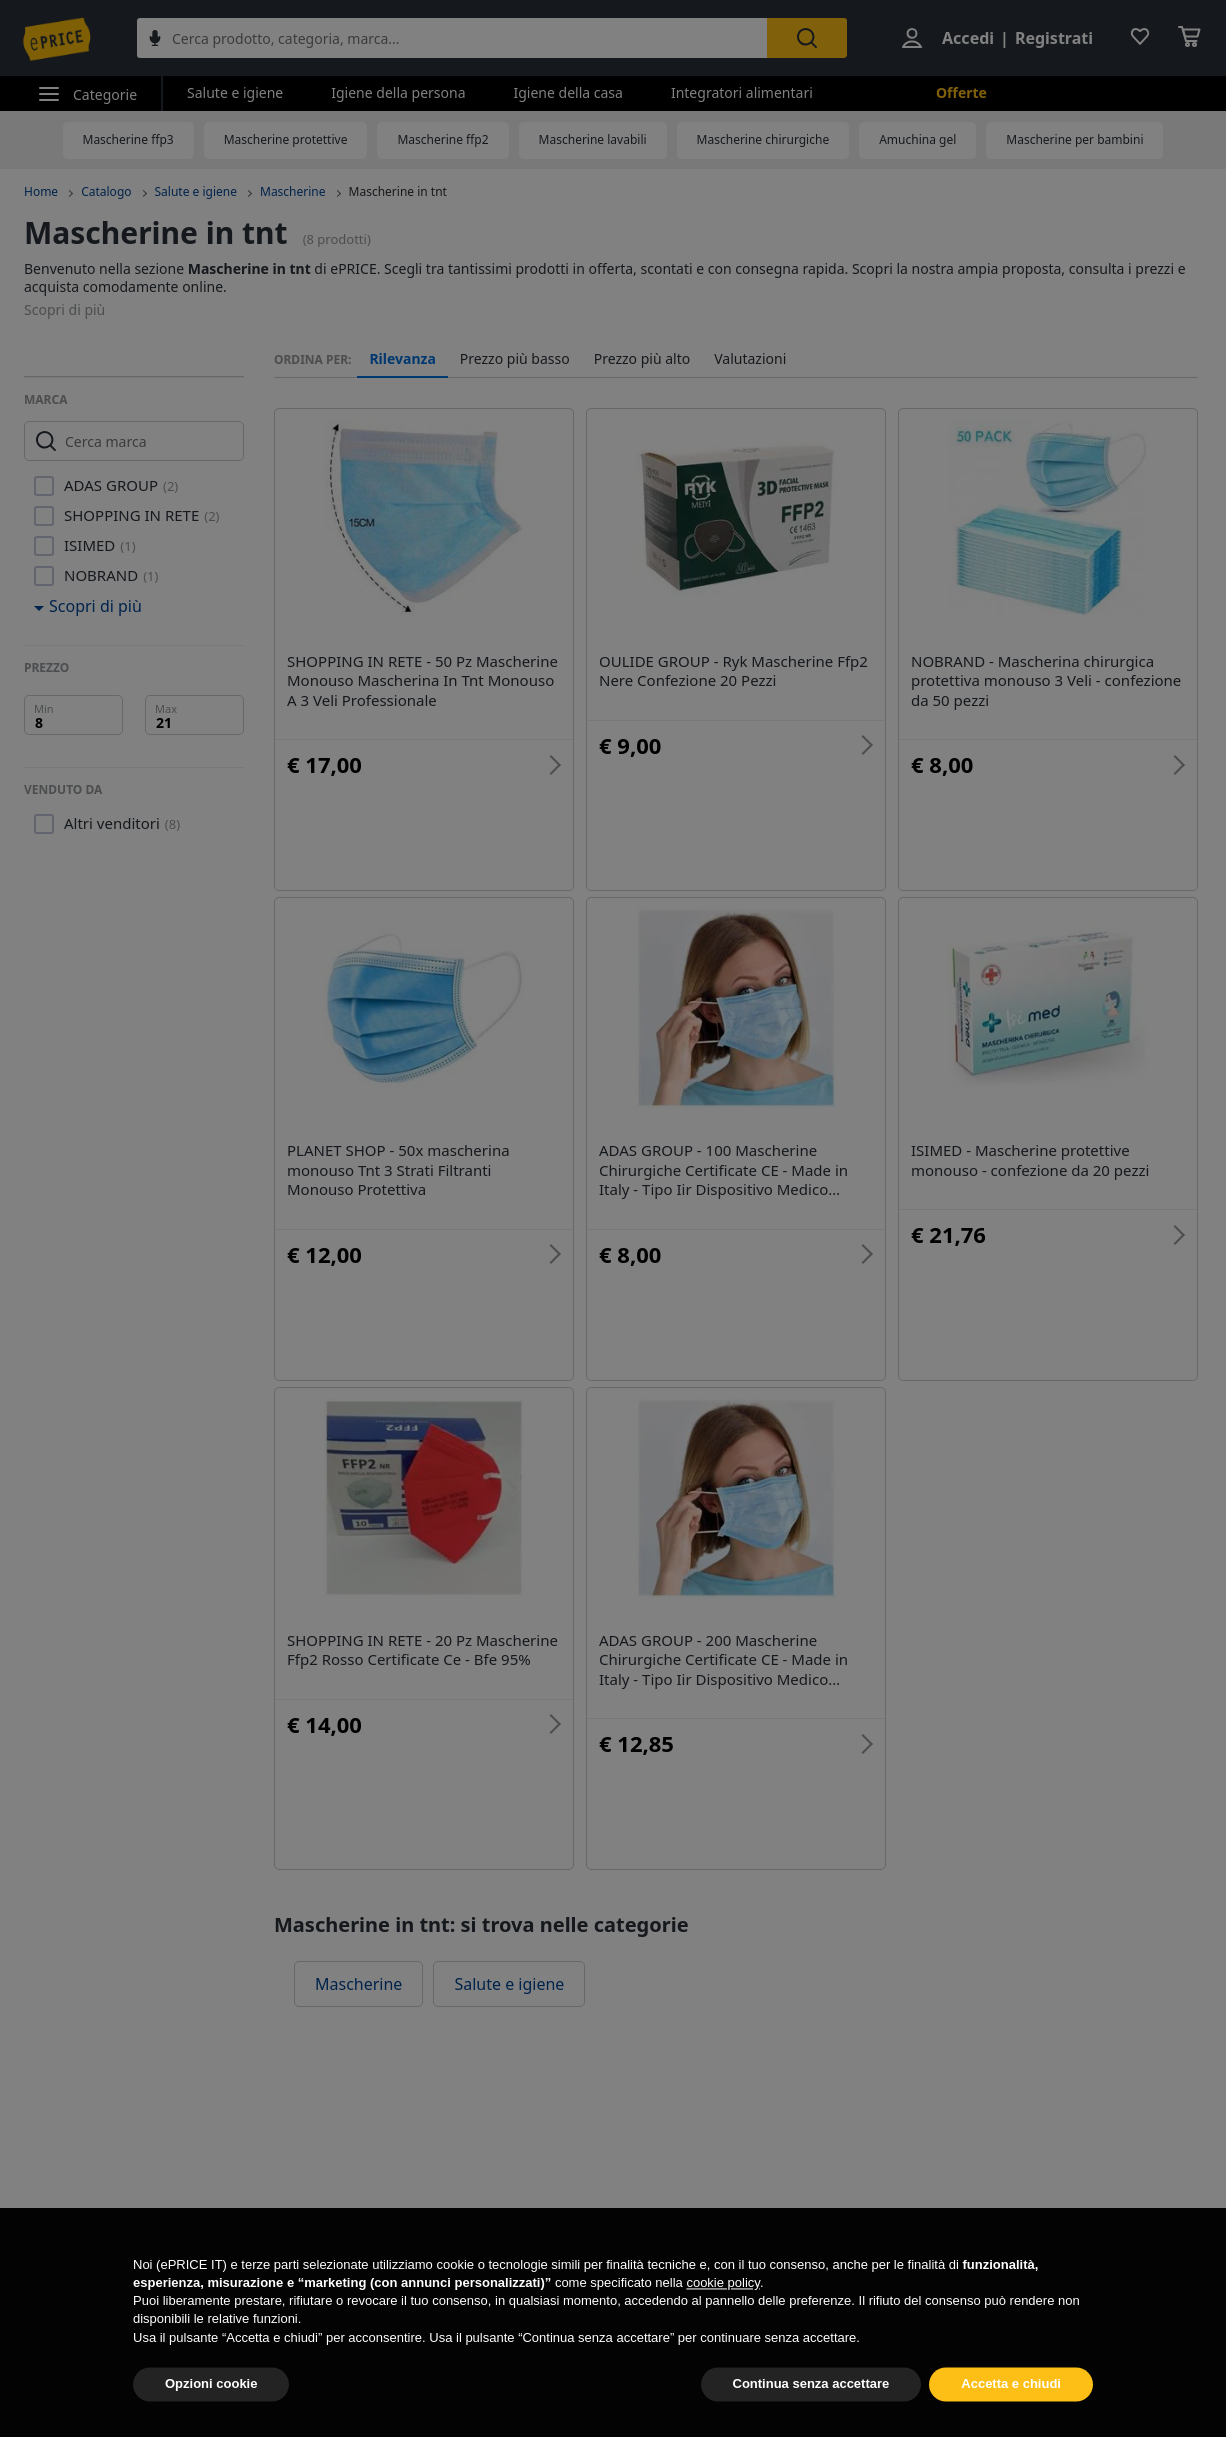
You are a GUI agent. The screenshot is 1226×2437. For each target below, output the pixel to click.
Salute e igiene (235, 92)
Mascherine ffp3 (128, 139)
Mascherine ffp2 (442, 139)
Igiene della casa (568, 92)
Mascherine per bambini (1074, 139)
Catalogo (106, 191)
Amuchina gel (917, 139)
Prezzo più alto (642, 359)
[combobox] (452, 38)
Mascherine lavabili (593, 139)
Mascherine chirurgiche (763, 139)
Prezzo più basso (515, 359)
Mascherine (293, 191)
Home (41, 191)
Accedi (968, 38)
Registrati (1054, 38)
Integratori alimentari (742, 92)
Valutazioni (750, 359)
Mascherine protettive (286, 139)
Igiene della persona (398, 92)
